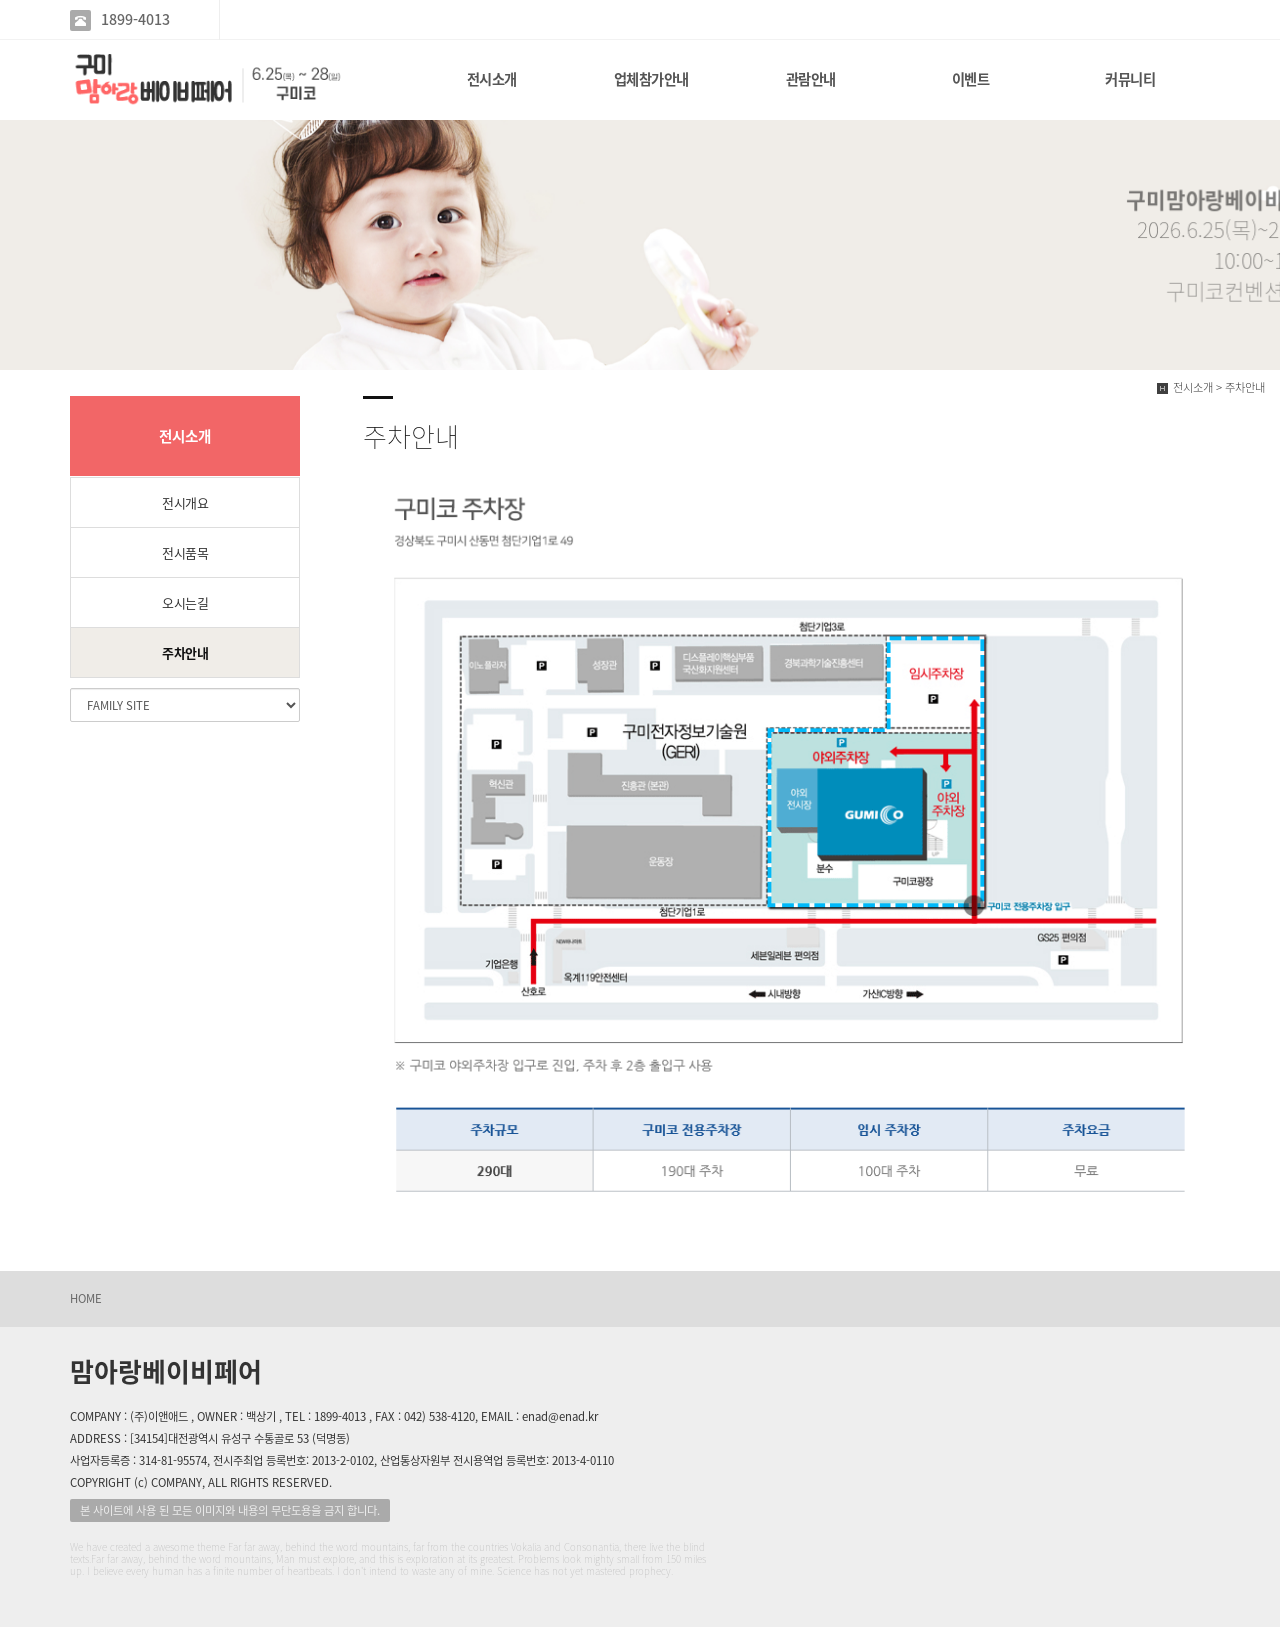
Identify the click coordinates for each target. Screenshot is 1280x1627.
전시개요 (185, 502)
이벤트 (971, 79)
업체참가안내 (651, 79)
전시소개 (492, 79)
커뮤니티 (1130, 79)
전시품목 (185, 552)
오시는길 (185, 602)
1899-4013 (135, 19)
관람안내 (811, 79)
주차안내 (185, 652)
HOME (86, 1298)
